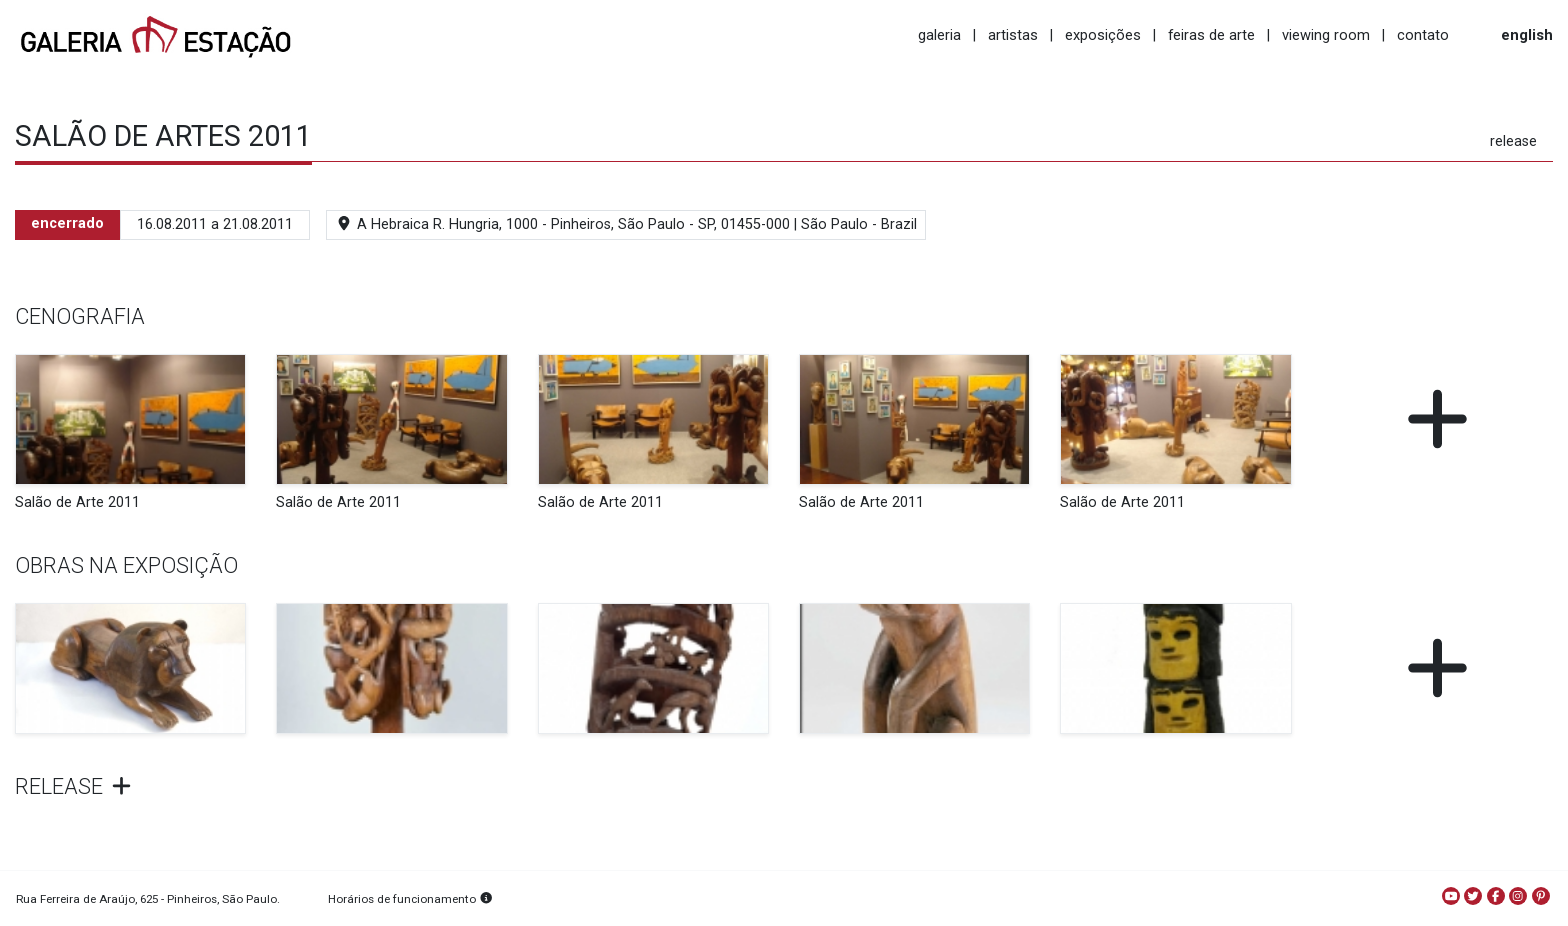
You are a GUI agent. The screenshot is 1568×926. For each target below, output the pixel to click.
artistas (1013, 35)
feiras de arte (1211, 35)
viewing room (1326, 35)
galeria (939, 35)
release (1513, 141)
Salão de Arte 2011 (77, 502)
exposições (1103, 35)
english (1527, 35)
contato (1423, 35)
